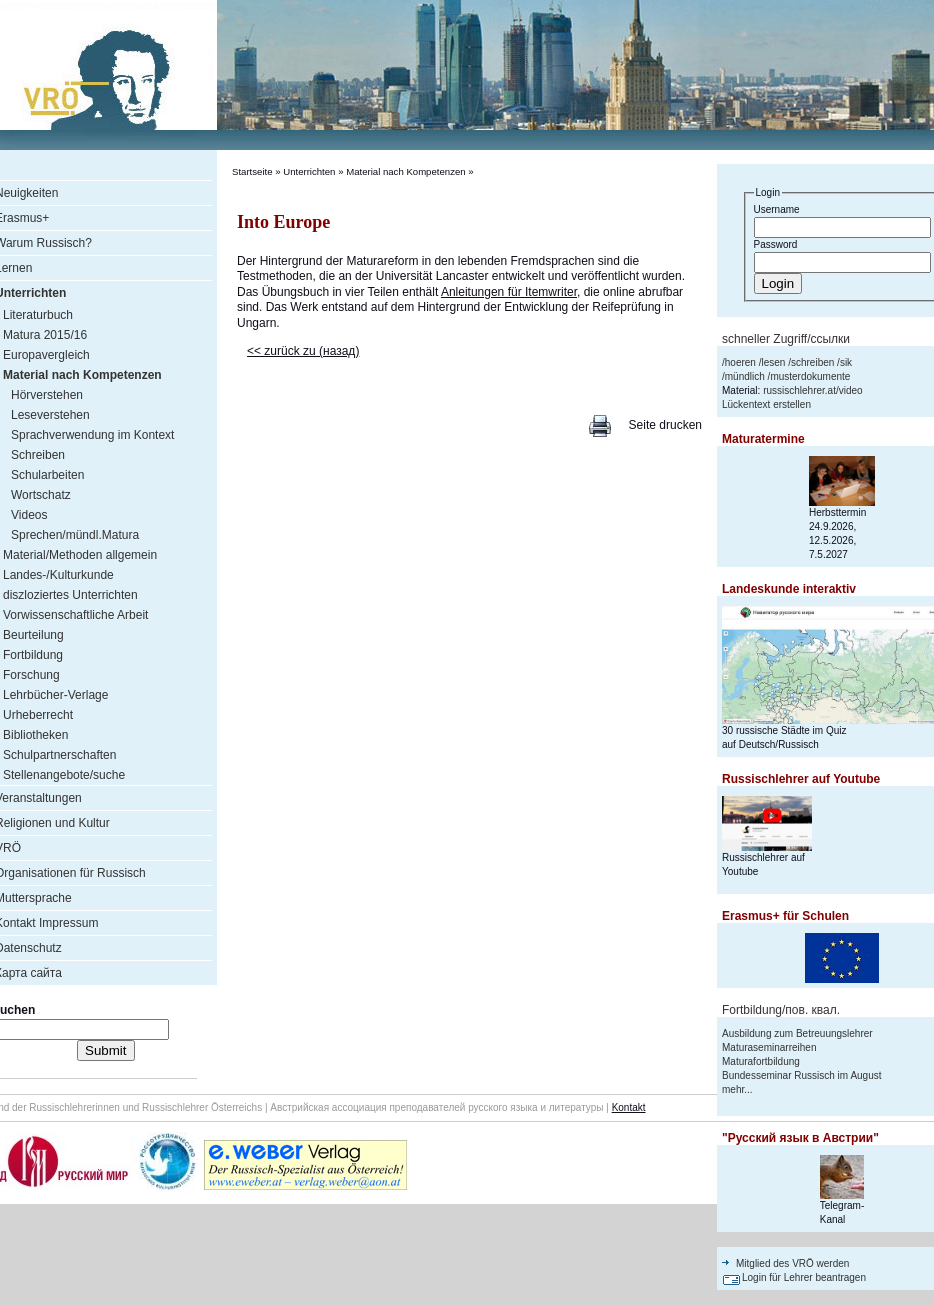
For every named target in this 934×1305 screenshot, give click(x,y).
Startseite (252, 171)
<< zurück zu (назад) (303, 351)
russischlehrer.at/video (813, 390)
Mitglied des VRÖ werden (792, 1263)
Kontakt (629, 1107)
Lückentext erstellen (766, 404)
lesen (773, 362)
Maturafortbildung (761, 1061)
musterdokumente (810, 376)
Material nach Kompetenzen (405, 171)
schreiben (812, 362)
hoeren (740, 362)
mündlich (745, 376)
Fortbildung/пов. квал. (781, 1010)
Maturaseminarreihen (769, 1047)
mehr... (737, 1089)
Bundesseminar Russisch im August (802, 1075)
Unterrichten (309, 171)
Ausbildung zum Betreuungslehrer (797, 1033)
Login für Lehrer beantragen (804, 1277)
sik (846, 362)
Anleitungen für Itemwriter (509, 292)
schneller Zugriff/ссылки (786, 339)
